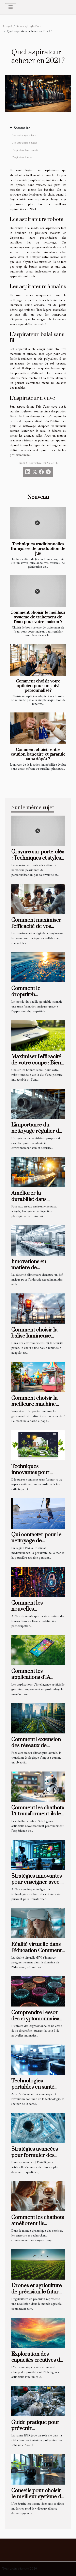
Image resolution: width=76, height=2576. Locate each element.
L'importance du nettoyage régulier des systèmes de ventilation (37, 1134)
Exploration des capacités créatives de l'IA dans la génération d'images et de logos (37, 2363)
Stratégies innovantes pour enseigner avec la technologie (38, 1882)
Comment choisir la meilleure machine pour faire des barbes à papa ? (36, 1407)
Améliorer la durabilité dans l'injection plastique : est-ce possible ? (35, 1202)
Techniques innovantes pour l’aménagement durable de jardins (32, 1475)
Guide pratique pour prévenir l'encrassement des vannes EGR (35, 2431)
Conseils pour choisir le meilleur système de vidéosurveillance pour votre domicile (37, 2499)
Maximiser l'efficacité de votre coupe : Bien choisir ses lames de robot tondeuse (36, 1065)
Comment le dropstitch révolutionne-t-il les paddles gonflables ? (35, 997)
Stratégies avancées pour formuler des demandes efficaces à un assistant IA (36, 2158)
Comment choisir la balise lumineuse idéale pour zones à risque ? (34, 1339)
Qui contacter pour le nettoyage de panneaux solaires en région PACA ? (36, 1543)
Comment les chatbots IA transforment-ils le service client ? (37, 1814)
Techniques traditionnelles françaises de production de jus (38, 548)
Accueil (7, 26)
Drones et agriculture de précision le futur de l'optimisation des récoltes (36, 2294)
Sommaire (22, 128)
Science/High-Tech (28, 26)
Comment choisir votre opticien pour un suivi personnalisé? (38, 686)
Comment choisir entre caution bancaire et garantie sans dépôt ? (38, 754)
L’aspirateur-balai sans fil (25, 150)
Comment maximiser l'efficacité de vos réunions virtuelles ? (36, 926)
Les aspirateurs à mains (24, 143)
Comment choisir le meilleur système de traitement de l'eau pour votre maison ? (38, 617)
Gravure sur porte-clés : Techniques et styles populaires (37, 858)
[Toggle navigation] (10, 7)
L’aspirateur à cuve (22, 157)
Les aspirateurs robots (24, 135)
